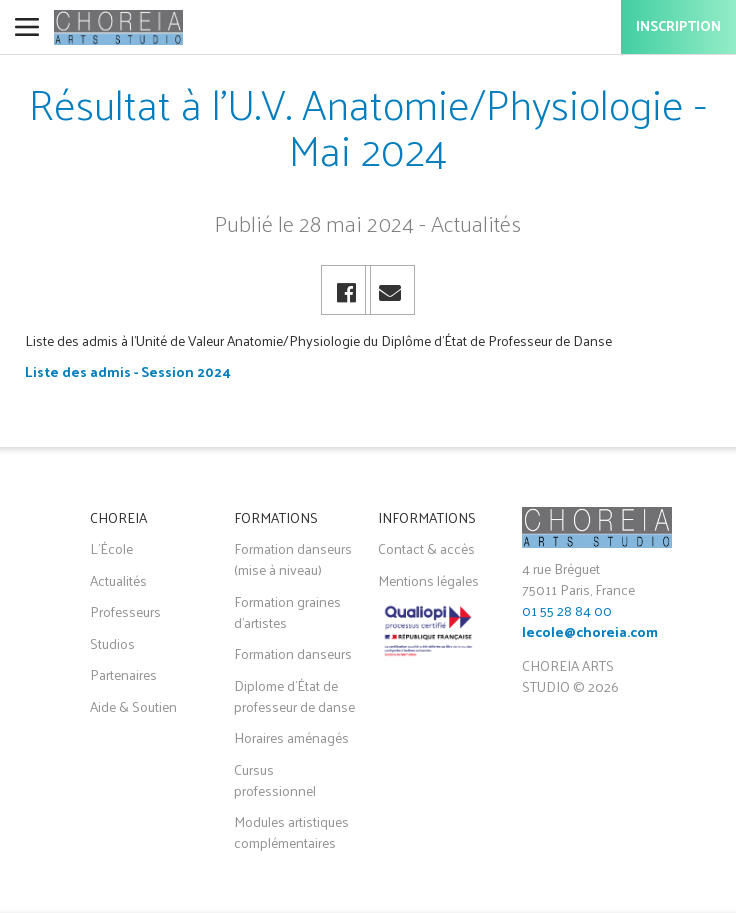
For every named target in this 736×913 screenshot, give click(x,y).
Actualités (118, 580)
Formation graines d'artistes (287, 612)
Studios (112, 643)
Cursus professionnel (275, 780)
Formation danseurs (293, 653)
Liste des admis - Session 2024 (128, 371)
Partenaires (123, 674)
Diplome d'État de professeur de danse (294, 696)
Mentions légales (428, 580)
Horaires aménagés (291, 737)
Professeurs (125, 611)
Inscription (678, 27)
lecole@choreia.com (590, 633)
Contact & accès (426, 548)
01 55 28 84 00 (567, 610)
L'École (111, 548)
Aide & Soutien (133, 706)
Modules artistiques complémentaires (291, 832)
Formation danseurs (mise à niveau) (293, 559)
